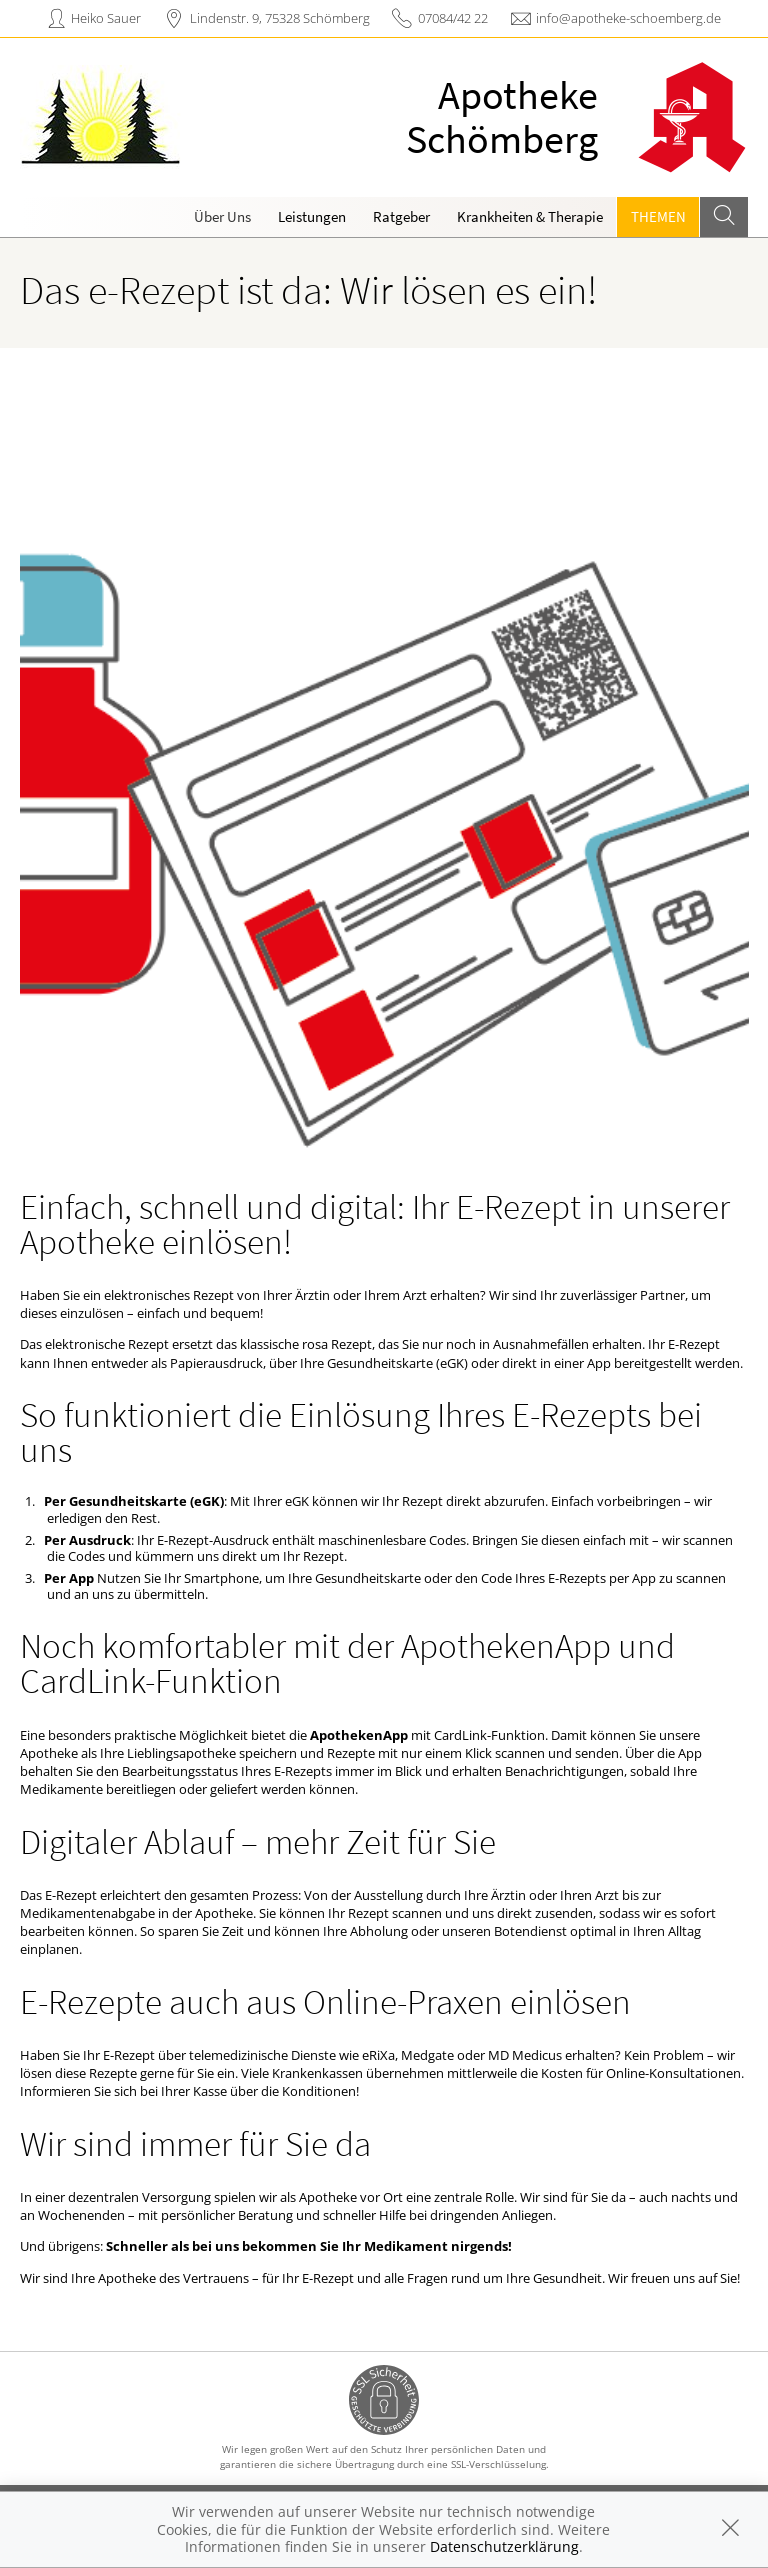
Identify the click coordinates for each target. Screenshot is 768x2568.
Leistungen (312, 216)
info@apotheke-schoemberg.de (628, 18)
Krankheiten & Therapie (530, 216)
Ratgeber (401, 216)
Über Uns (222, 216)
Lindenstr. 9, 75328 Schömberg (280, 18)
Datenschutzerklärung (504, 2546)
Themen (658, 216)
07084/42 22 (453, 18)
